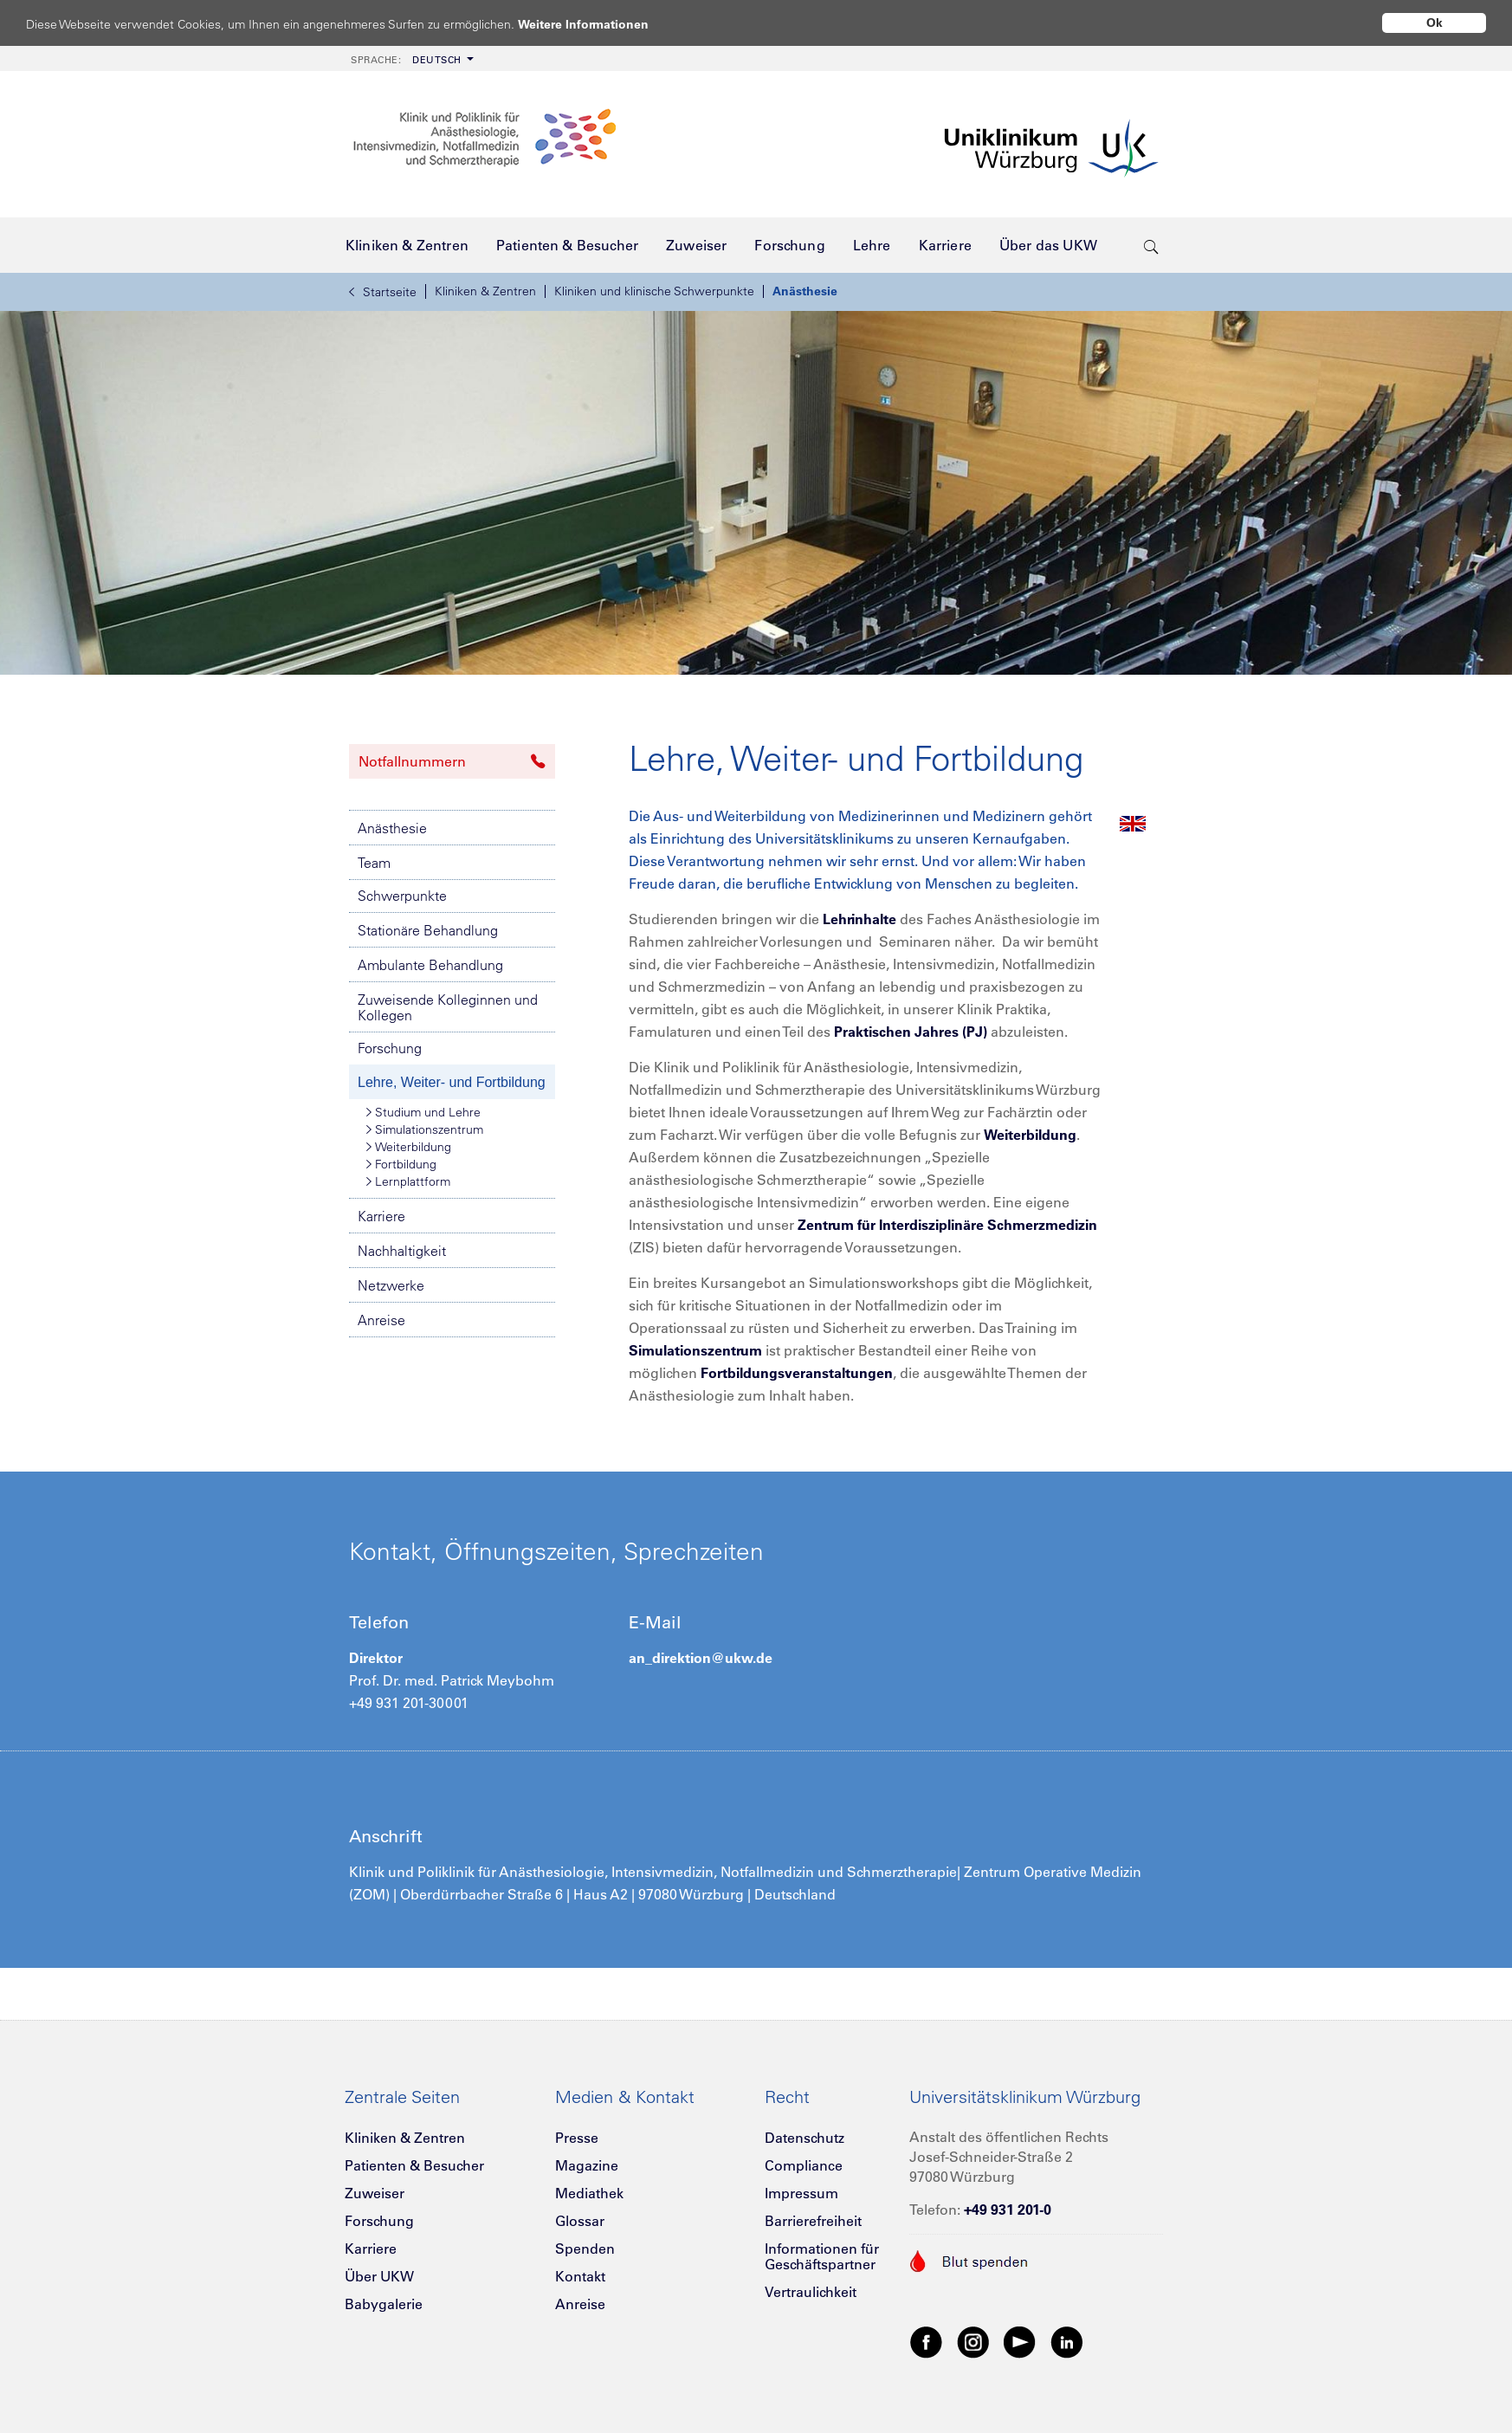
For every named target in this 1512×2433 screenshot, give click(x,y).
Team (374, 862)
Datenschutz (804, 2137)
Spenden (585, 2248)
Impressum (801, 2193)
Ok (1434, 22)
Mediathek (589, 2193)
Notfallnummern (452, 761)
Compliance (804, 2165)
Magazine (586, 2165)
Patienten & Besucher (414, 2165)
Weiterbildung (408, 1146)
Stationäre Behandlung (428, 930)
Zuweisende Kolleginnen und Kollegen (448, 1007)
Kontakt (580, 2276)
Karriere (381, 1216)
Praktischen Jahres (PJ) (910, 1031)
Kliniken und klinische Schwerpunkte (654, 291)
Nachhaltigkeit (402, 1250)
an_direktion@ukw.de (700, 1657)
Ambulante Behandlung (430, 965)
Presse (576, 2137)
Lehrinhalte (859, 919)
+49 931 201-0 (1007, 2209)
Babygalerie (384, 2304)
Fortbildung (401, 1164)
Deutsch (406, 60)
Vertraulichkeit (810, 2291)
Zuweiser (374, 2193)
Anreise (381, 1320)
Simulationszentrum (424, 1129)
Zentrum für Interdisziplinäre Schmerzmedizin (947, 1224)
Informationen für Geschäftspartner (822, 2256)
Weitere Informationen (600, 24)
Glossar (579, 2220)
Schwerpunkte (402, 895)
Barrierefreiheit (813, 2220)
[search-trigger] (1151, 245)
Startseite (383, 292)
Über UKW (379, 2276)
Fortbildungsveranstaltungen (797, 1373)
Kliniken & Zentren (485, 291)
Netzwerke (391, 1285)
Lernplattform (408, 1181)
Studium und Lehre (423, 1112)
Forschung (390, 1048)
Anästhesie (804, 291)
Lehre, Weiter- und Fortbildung (452, 1082)
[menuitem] (410, 58)
